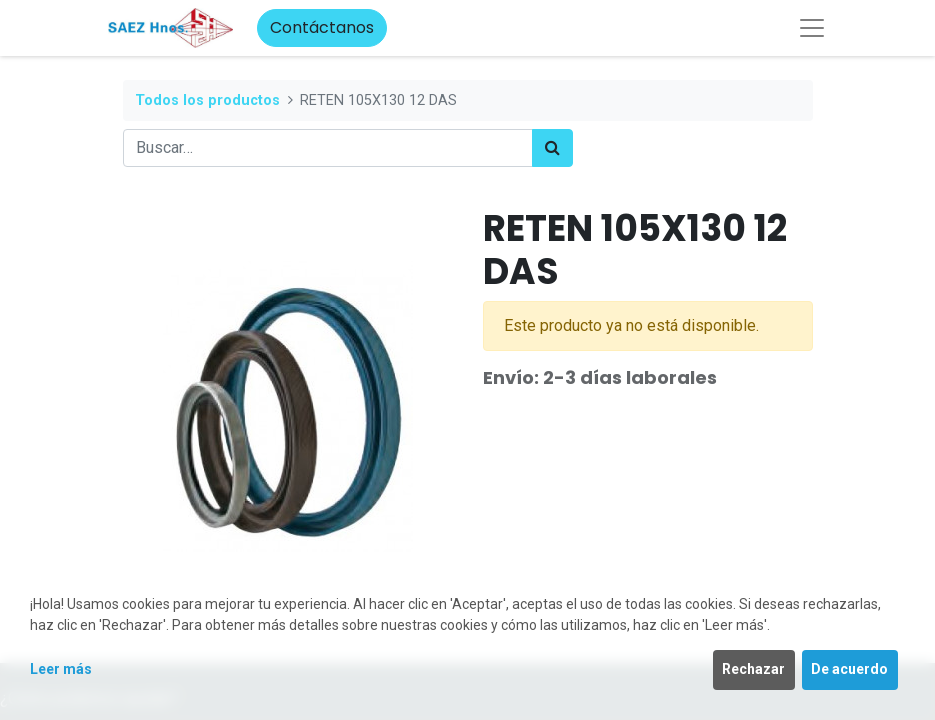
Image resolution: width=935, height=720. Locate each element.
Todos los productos (207, 100)
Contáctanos (322, 27)
